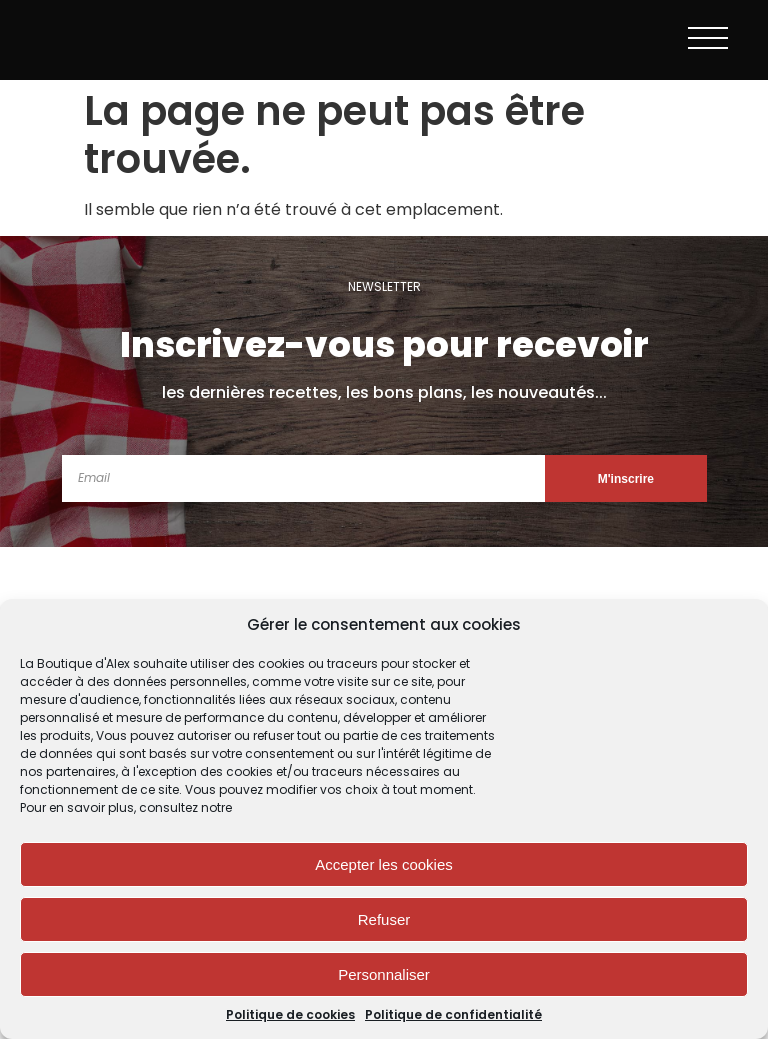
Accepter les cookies (384, 864)
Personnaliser (384, 974)
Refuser (384, 919)
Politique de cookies (290, 1015)
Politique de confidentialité (453, 1015)
